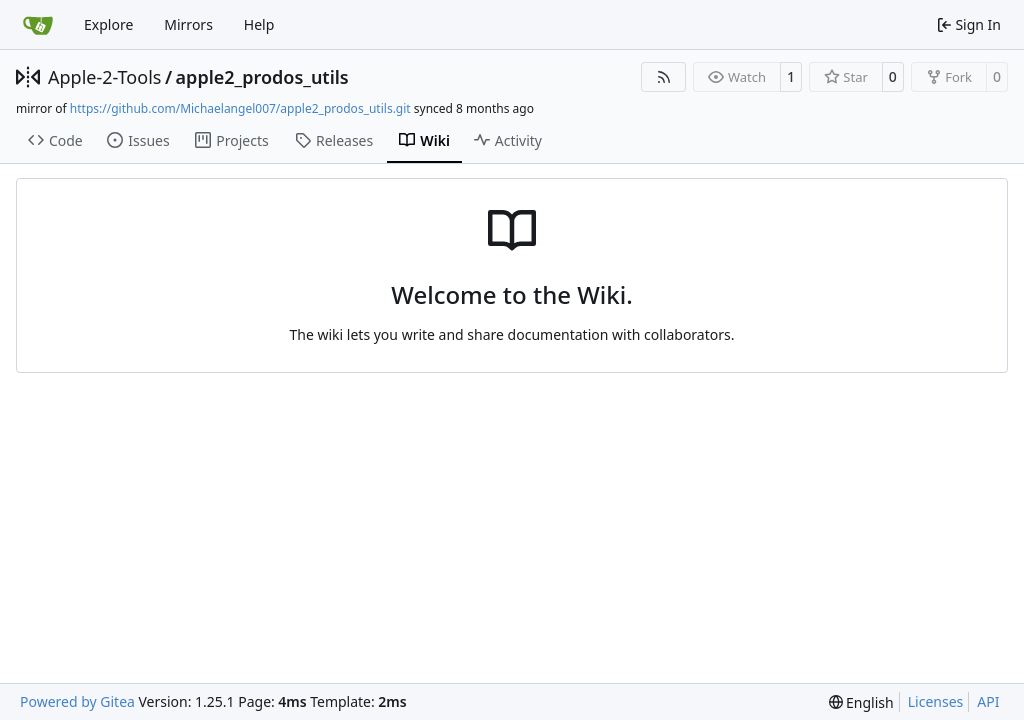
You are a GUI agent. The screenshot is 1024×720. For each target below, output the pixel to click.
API (988, 701)
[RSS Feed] (664, 77)
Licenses (936, 701)
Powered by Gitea (77, 701)
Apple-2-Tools (104, 77)
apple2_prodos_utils (262, 77)
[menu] (861, 702)
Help (259, 24)
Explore (108, 24)
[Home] (38, 25)
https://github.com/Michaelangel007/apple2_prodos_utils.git (240, 108)
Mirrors (188, 24)
